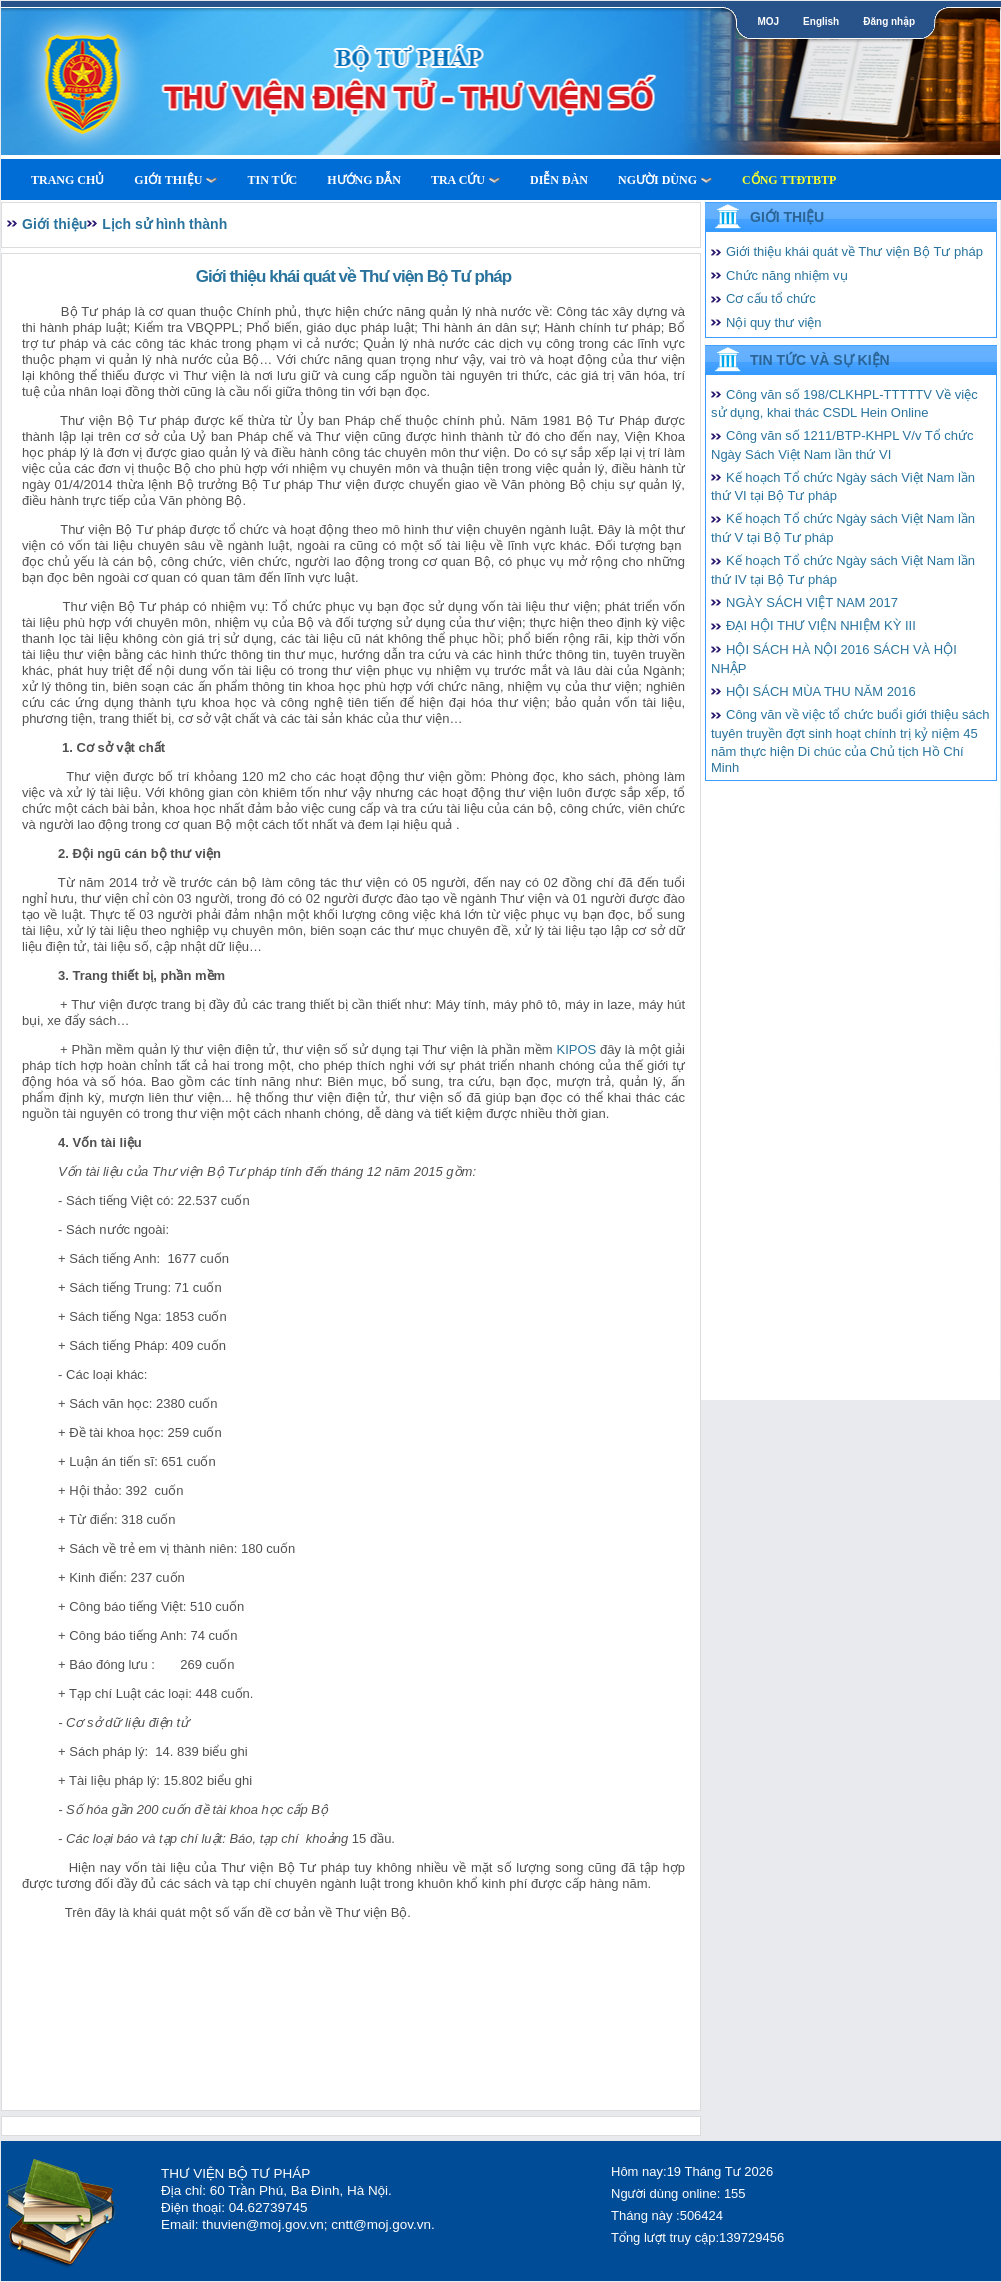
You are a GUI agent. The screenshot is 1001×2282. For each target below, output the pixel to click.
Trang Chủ (67, 180)
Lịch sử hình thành (164, 224)
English (821, 21)
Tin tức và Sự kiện (820, 360)
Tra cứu (465, 180)
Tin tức (272, 180)
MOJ (768, 21)
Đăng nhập (889, 21)
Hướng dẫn (364, 180)
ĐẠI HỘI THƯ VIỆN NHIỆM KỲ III (821, 625)
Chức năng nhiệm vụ (787, 275)
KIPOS (576, 1049)
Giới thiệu (175, 180)
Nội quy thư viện (774, 322)
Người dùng (665, 180)
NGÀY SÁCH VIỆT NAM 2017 (812, 602)
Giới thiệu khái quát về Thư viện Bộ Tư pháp (854, 251)
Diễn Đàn (559, 180)
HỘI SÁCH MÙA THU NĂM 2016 (821, 691)
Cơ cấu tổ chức (771, 298)
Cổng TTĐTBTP (789, 180)
